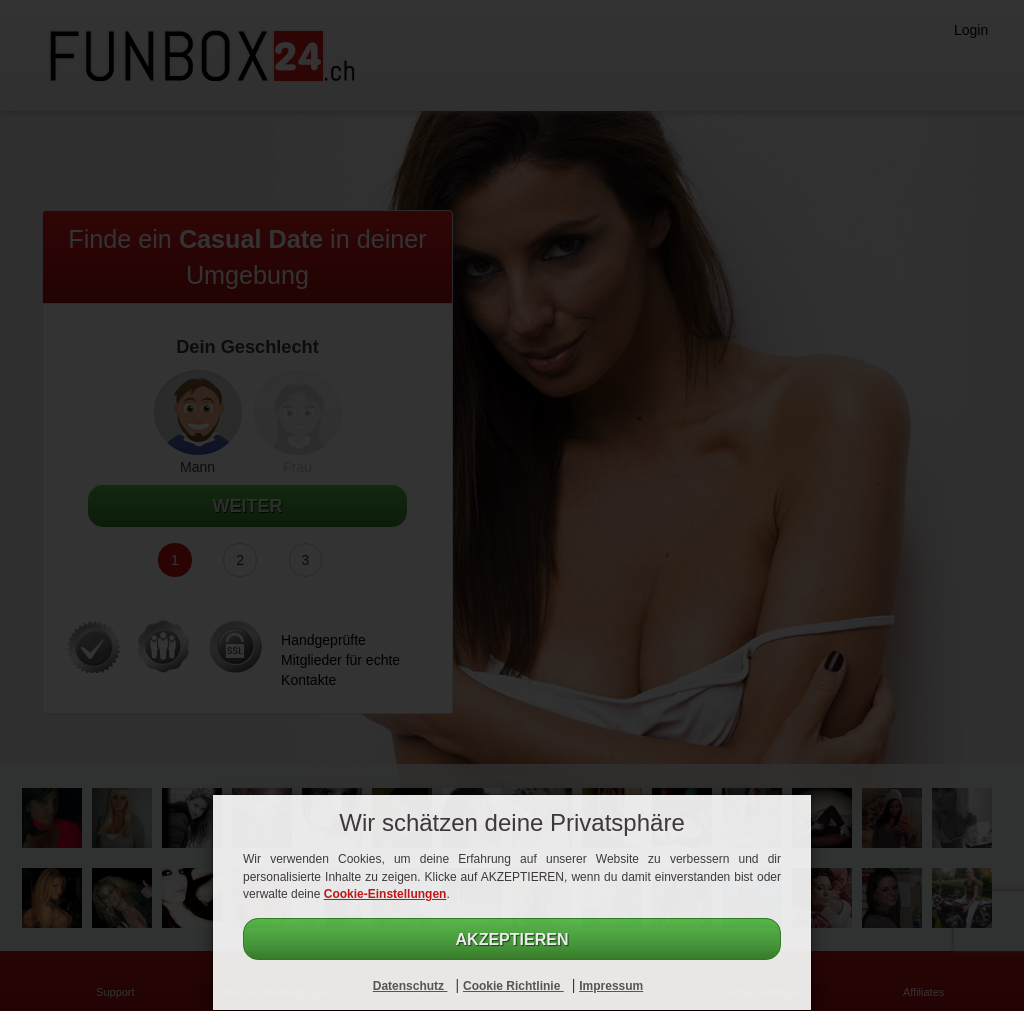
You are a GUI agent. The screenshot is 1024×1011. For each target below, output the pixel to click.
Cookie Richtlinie (513, 986)
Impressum (611, 986)
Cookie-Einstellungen (385, 894)
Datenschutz (410, 986)
